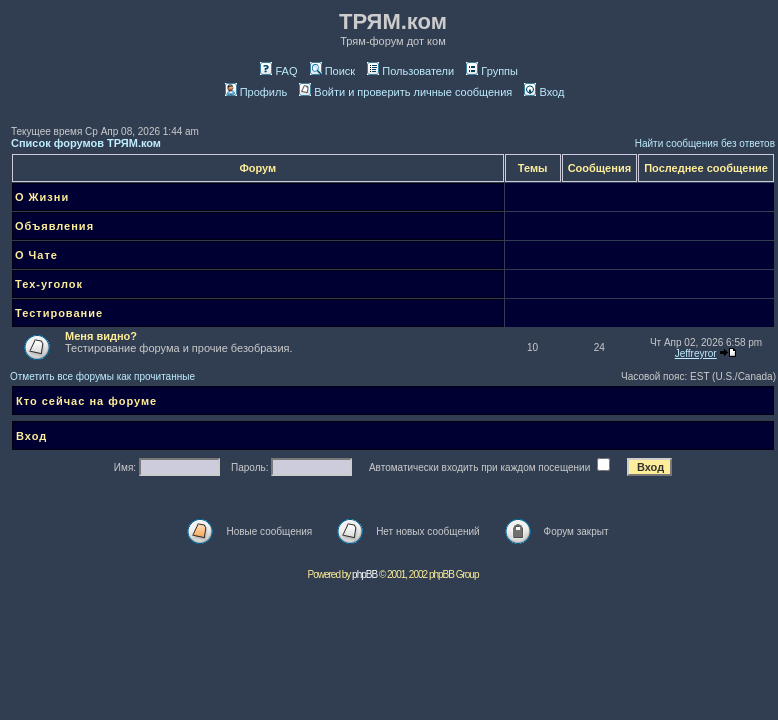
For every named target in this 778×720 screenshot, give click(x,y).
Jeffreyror (696, 353)
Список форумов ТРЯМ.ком (86, 143)
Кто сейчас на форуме (86, 401)
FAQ (278, 71)
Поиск (332, 71)
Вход (544, 92)
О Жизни (42, 197)
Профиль (256, 92)
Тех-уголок (49, 284)
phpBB (364, 574)
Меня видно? (101, 336)
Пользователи (410, 71)
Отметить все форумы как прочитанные (102, 376)
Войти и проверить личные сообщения (405, 92)
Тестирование (59, 313)
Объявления (54, 226)
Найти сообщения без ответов (705, 143)
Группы (492, 71)
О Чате (36, 255)
